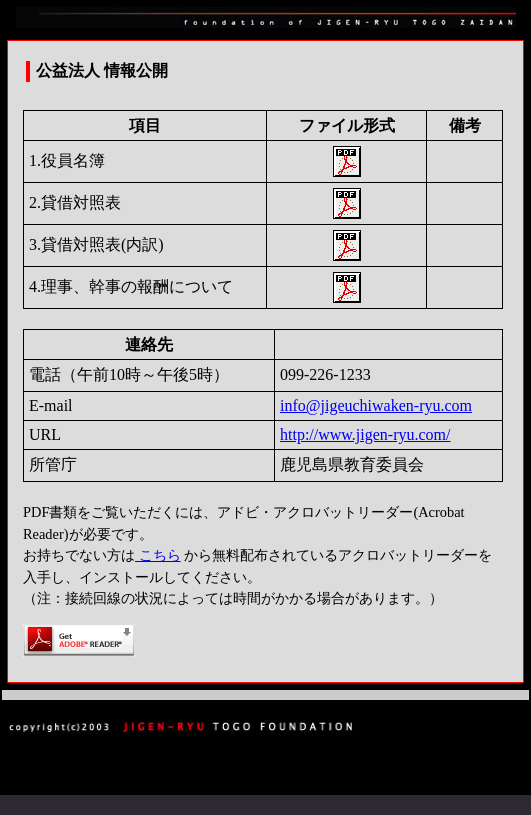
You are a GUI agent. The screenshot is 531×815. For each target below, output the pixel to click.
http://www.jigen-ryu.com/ (365, 434)
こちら (158, 555)
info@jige (312, 405)
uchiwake (375, 405)
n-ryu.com (439, 405)
